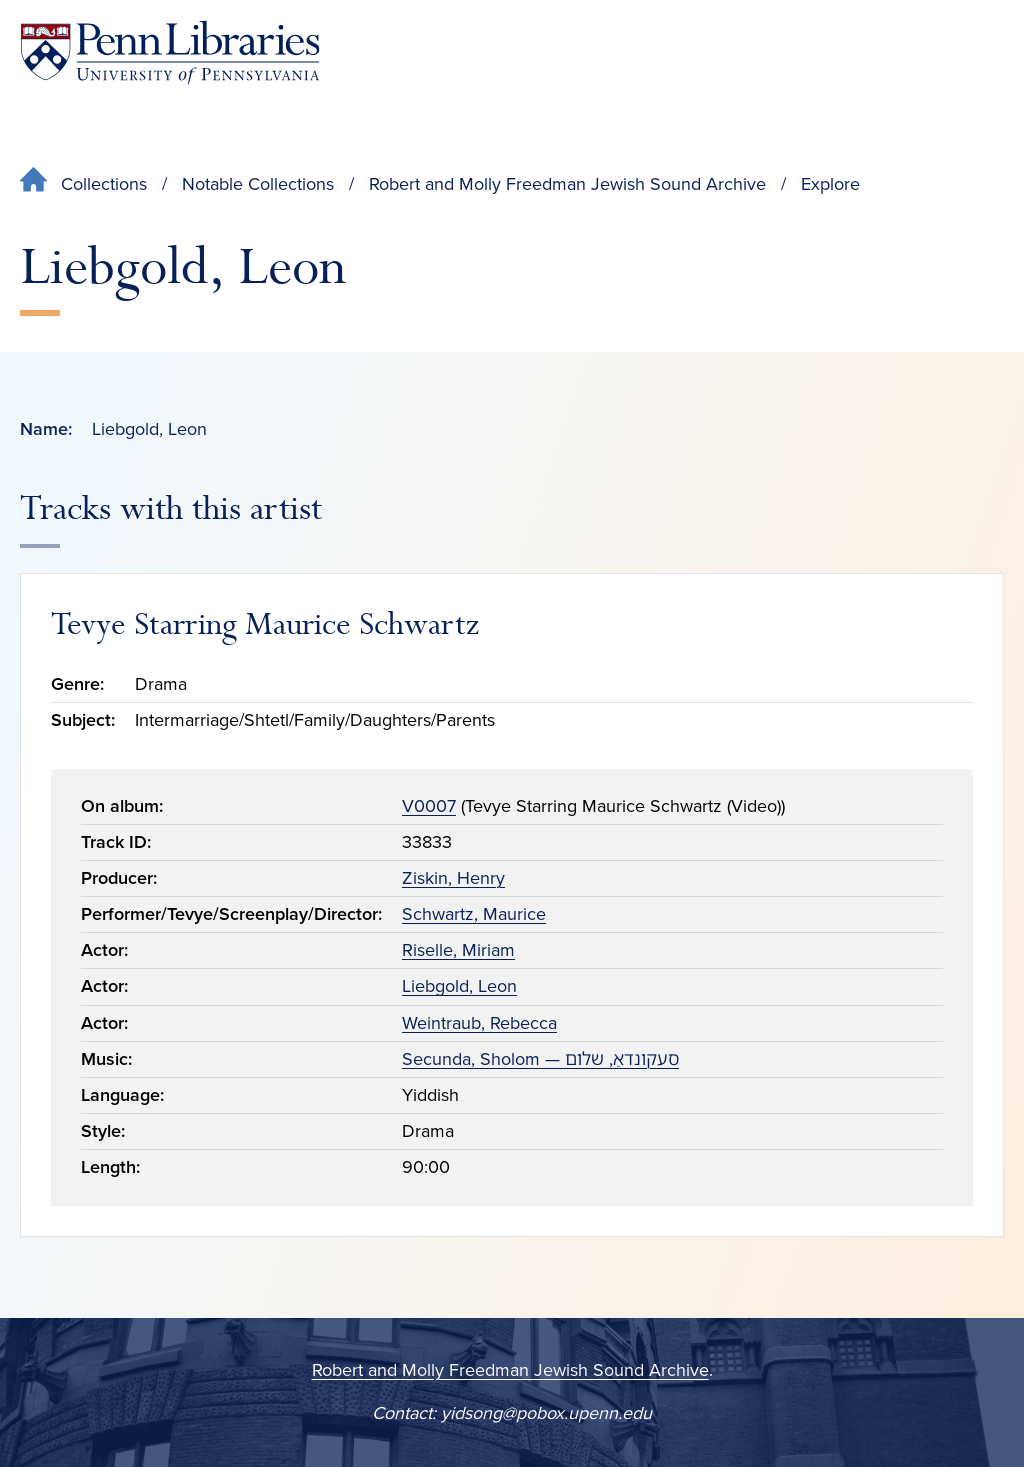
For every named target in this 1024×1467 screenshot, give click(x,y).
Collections (104, 184)
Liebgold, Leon (459, 986)
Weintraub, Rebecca (479, 1023)
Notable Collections (258, 184)
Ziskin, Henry (453, 878)
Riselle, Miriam (458, 950)
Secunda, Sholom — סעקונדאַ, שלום (540, 1059)
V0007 (429, 806)
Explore (830, 184)
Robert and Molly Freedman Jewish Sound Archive (567, 184)
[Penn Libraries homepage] (170, 52)
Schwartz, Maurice (474, 914)
